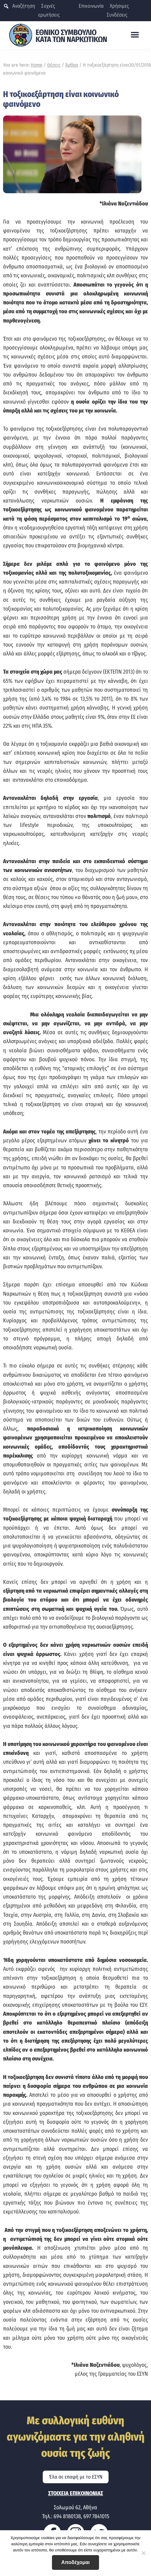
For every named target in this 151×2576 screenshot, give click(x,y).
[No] (143, 2553)
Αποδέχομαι (75, 2562)
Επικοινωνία (91, 6)
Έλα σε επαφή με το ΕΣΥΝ (75, 2477)
